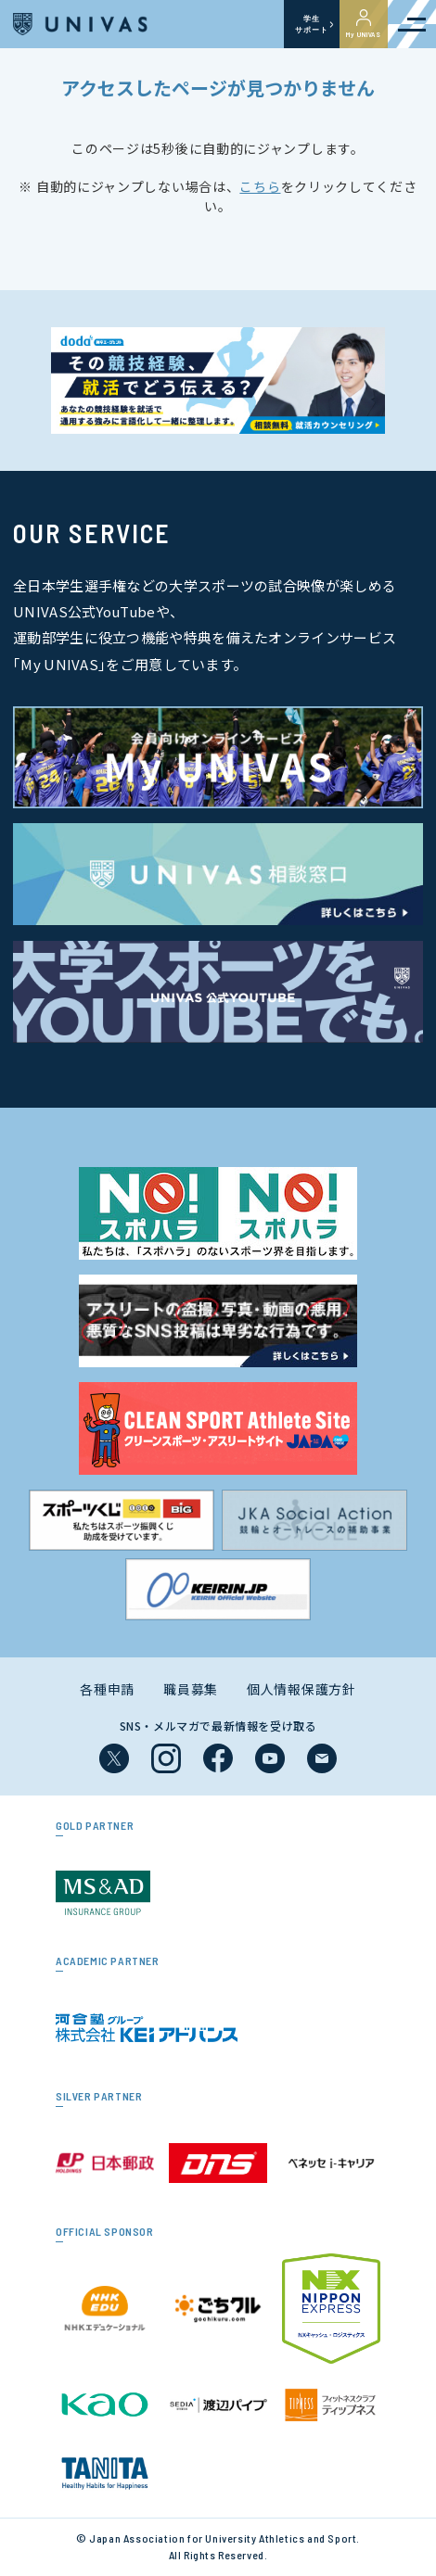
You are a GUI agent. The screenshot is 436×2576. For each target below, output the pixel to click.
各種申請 (107, 1689)
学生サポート (311, 24)
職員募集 (190, 1689)
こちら (259, 186)
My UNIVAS (363, 24)
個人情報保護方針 (301, 1689)
